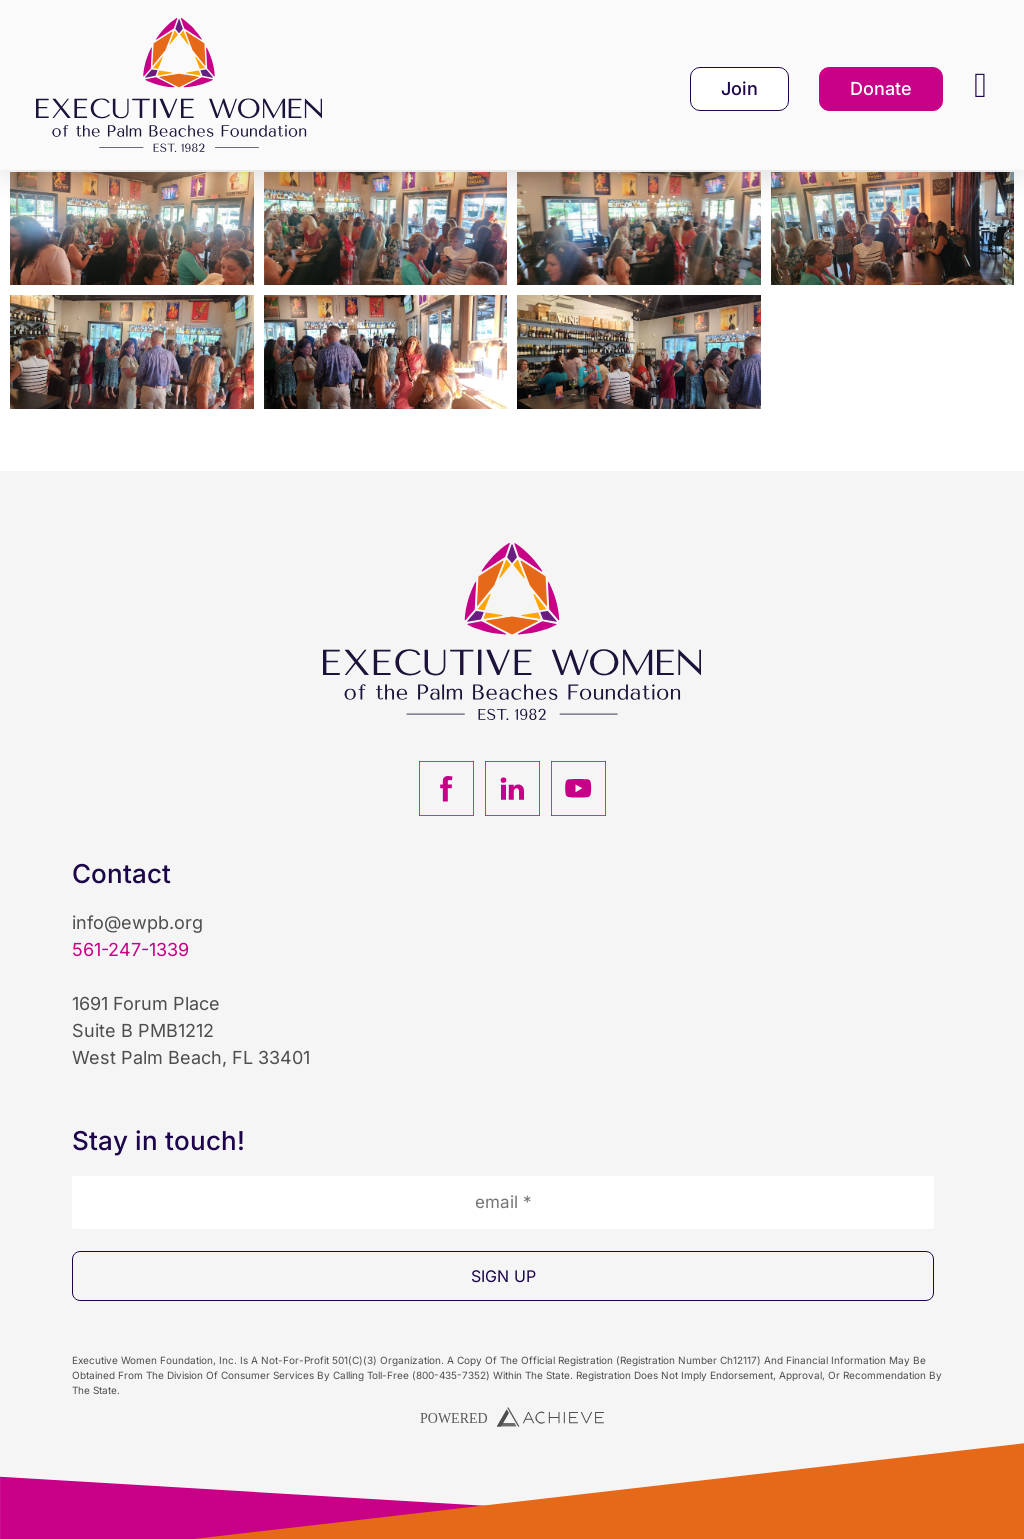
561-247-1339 (130, 980)
